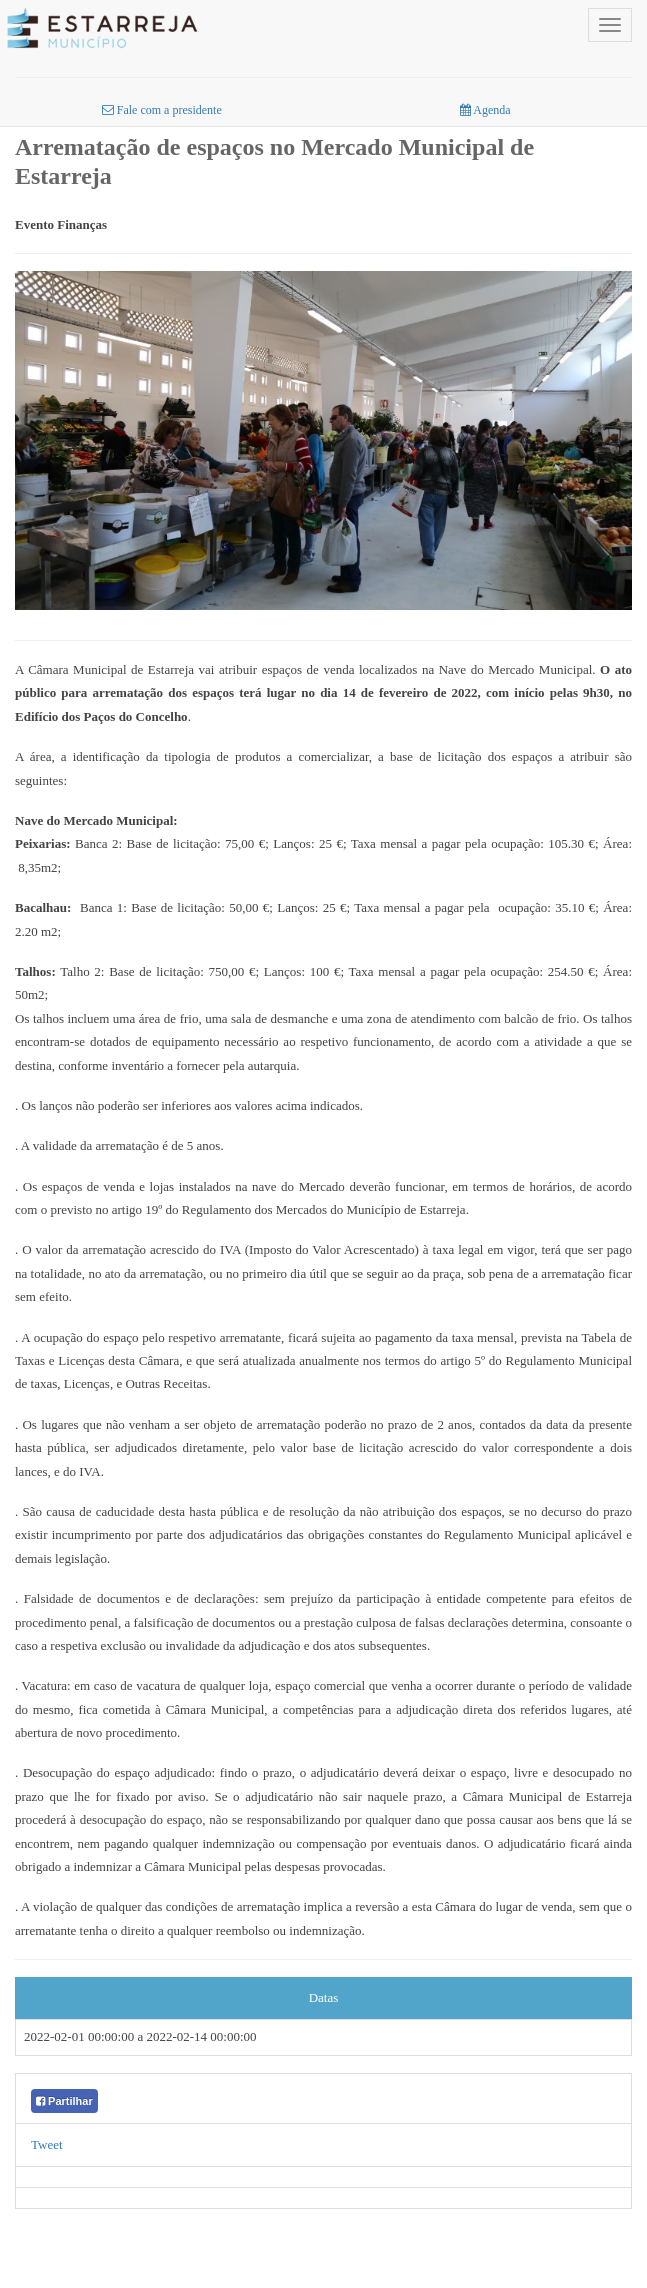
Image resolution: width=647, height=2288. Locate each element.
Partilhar (64, 2101)
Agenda (485, 110)
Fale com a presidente (162, 110)
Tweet (47, 2144)
